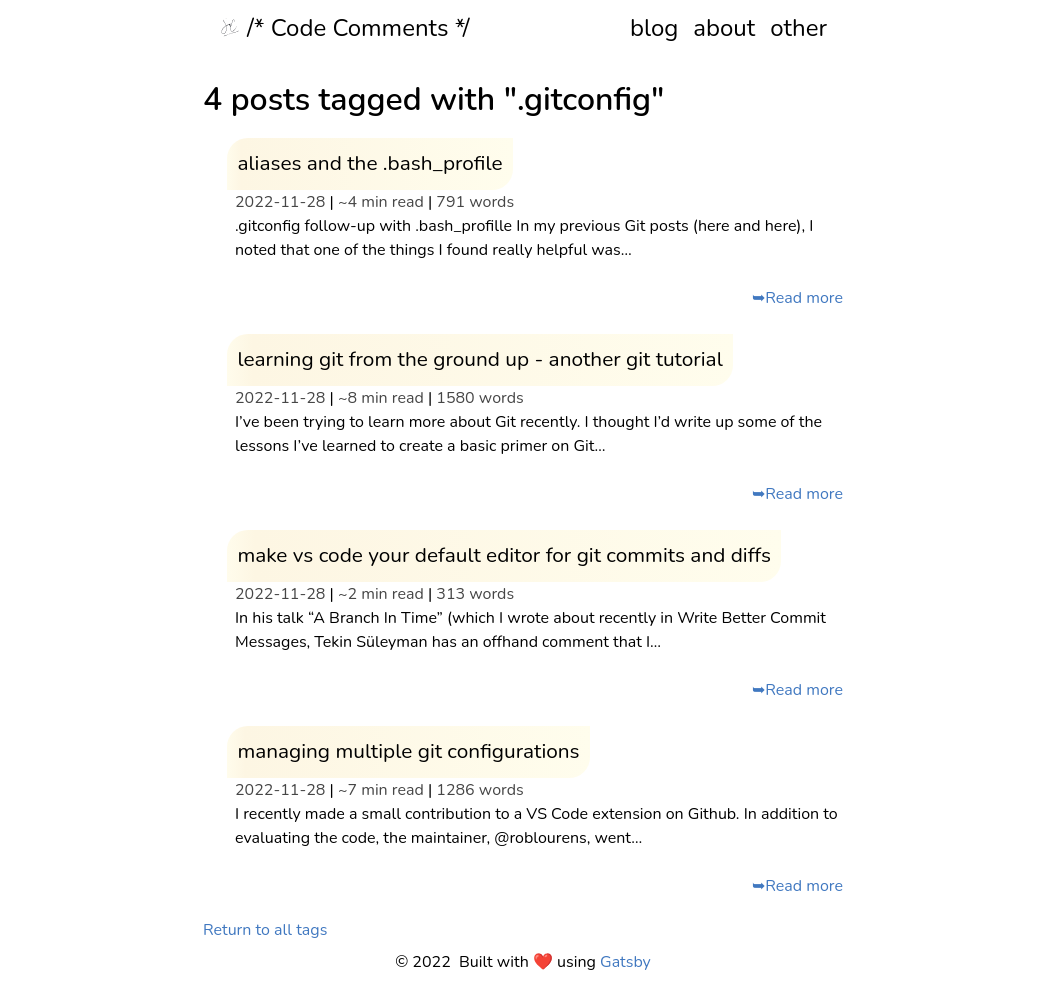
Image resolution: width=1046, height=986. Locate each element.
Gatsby (625, 962)
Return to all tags (265, 930)
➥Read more (797, 298)
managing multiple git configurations (408, 751)
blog (654, 28)
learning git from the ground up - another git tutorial (479, 359)
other (798, 28)
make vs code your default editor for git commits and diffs (504, 555)
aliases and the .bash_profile (369, 163)
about (724, 28)
